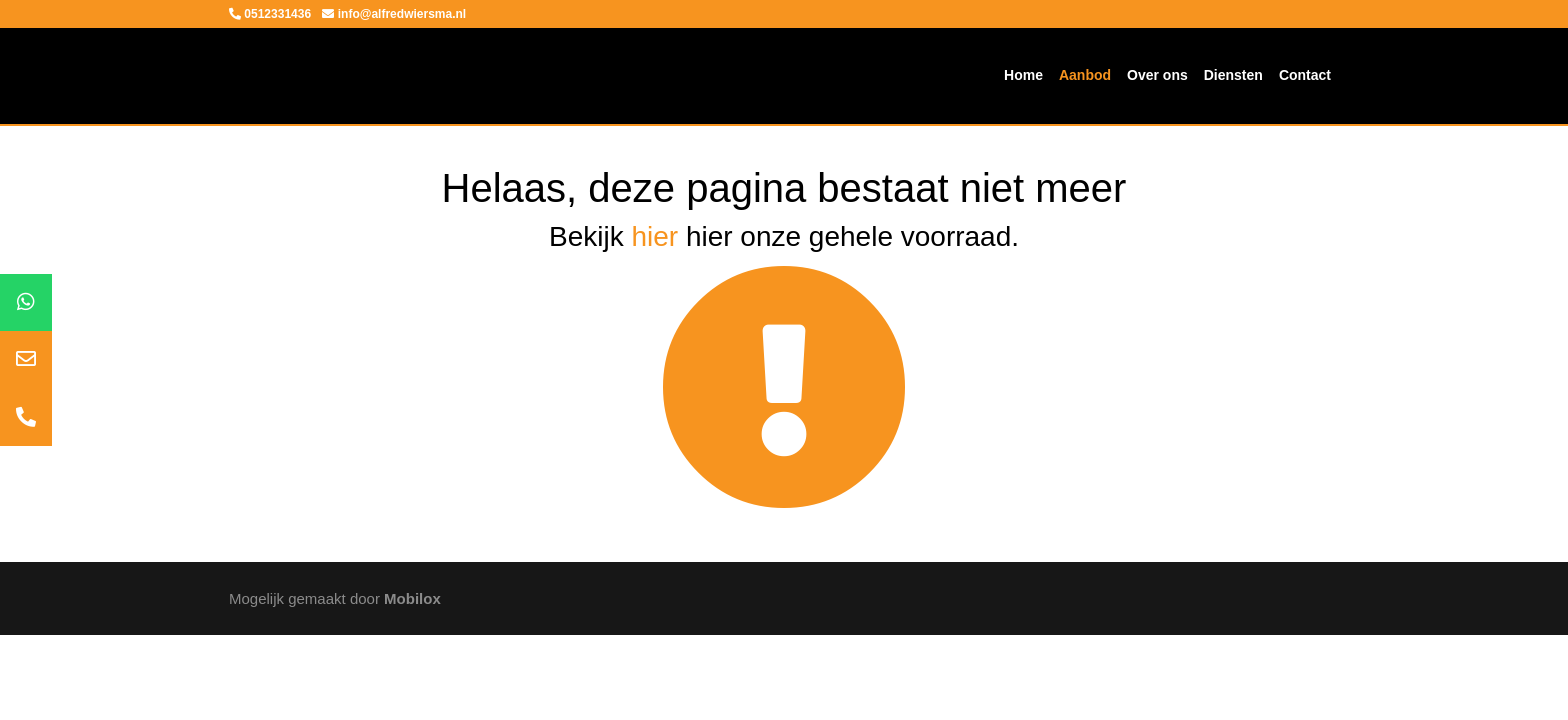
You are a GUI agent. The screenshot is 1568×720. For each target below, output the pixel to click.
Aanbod (1085, 75)
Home (1023, 75)
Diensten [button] (1233, 75)
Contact (1305, 75)
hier (654, 236)
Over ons (1157, 75)
